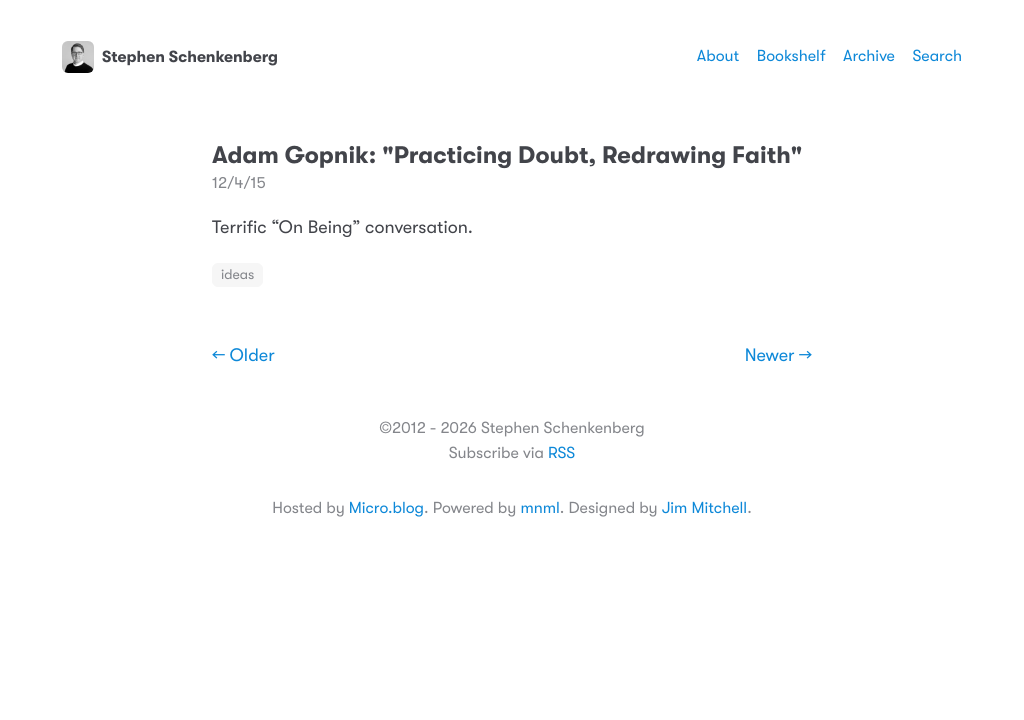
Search (937, 56)
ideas (237, 275)
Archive (869, 56)
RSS (561, 453)
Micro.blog (386, 508)
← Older (243, 356)
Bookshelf (791, 56)
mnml (539, 508)
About (718, 56)
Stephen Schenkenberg (170, 57)
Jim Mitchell (704, 508)
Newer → (778, 356)
